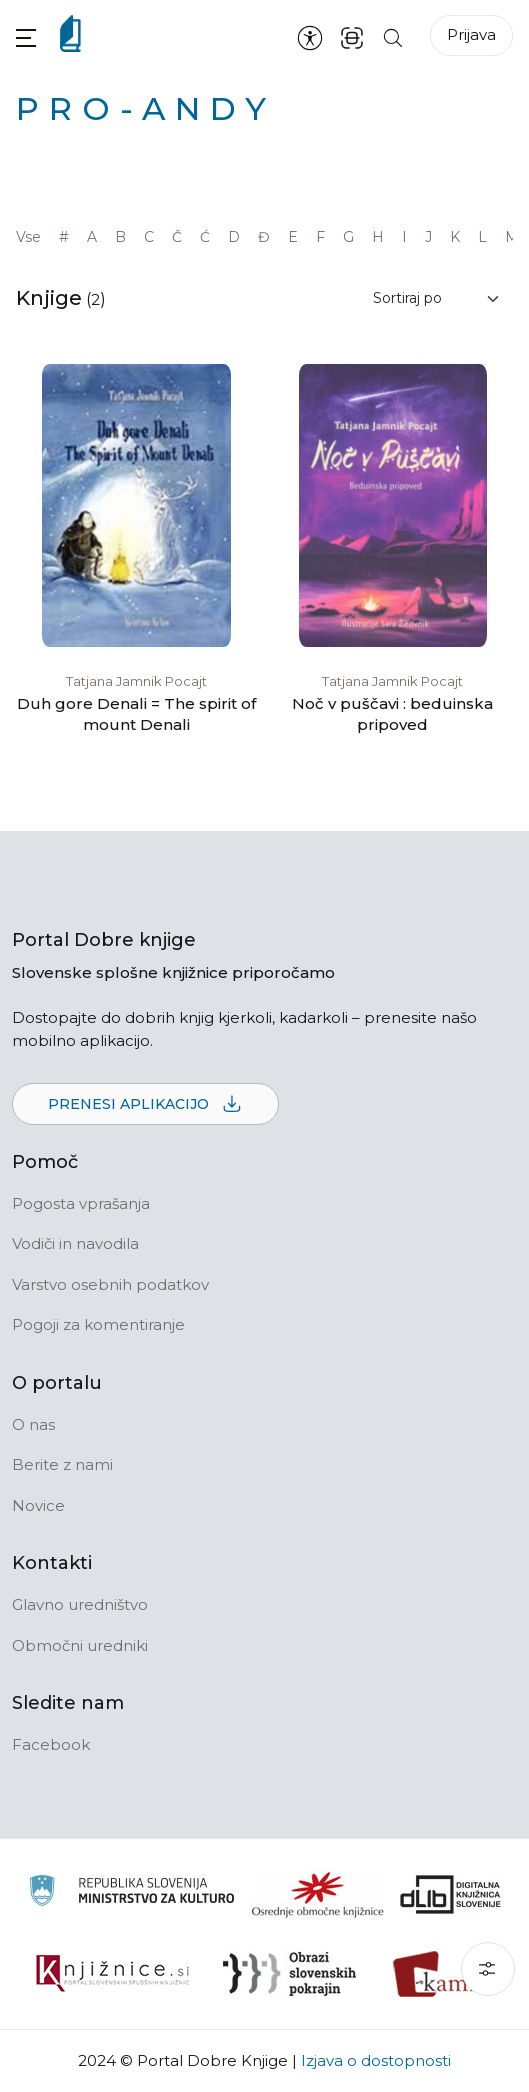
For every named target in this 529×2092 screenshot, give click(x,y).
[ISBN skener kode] (352, 36)
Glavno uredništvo (80, 1604)
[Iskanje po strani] (393, 36)
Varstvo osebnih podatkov (110, 1284)
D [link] (234, 237)
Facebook (51, 1744)
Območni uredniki (80, 1645)
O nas (33, 1424)
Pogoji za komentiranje (98, 1324)
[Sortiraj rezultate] (437, 298)
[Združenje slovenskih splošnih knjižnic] (112, 1974)
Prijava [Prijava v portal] (471, 34)
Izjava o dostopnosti (376, 2060)
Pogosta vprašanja (81, 1203)
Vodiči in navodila (75, 1243)
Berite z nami (62, 1464)
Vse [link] (28, 237)
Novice (38, 1505)
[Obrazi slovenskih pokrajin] (289, 1974)
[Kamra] (441, 1974)
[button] (26, 37)
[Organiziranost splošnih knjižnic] (318, 1894)
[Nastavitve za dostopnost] (310, 37)
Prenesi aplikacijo (145, 1105)
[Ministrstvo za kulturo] (131, 1893)
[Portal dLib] (451, 1894)
